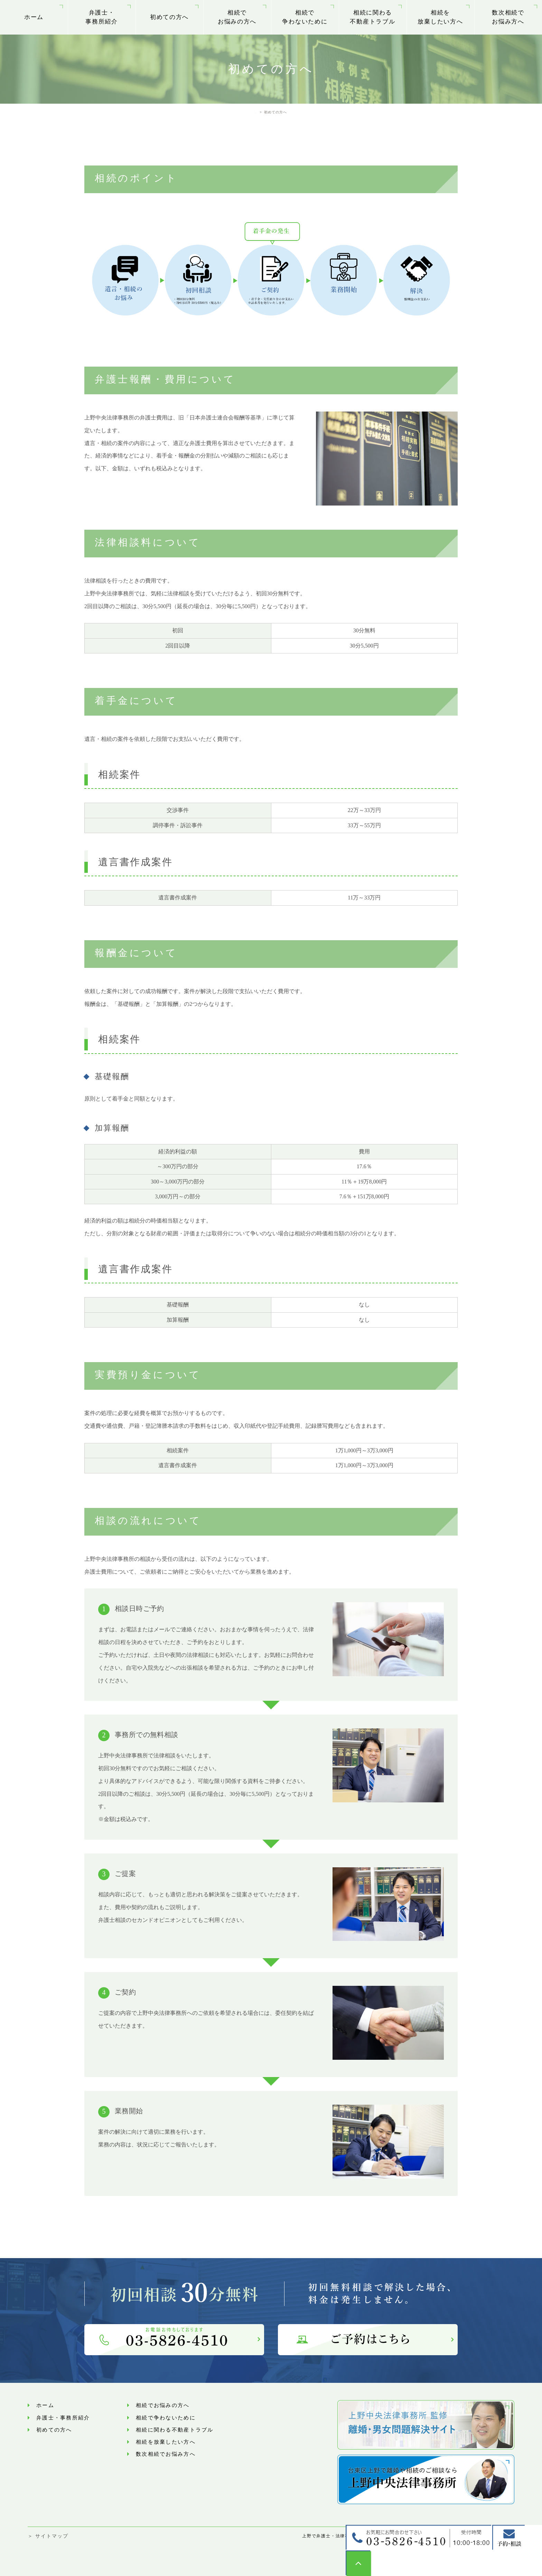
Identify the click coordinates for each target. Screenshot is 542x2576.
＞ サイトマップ (48, 2536)
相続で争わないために (304, 17)
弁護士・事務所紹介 (101, 17)
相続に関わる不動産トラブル (372, 17)
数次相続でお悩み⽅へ (508, 17)
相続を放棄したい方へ (440, 17)
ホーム (34, 17)
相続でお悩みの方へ (237, 17)
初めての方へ (169, 17)
